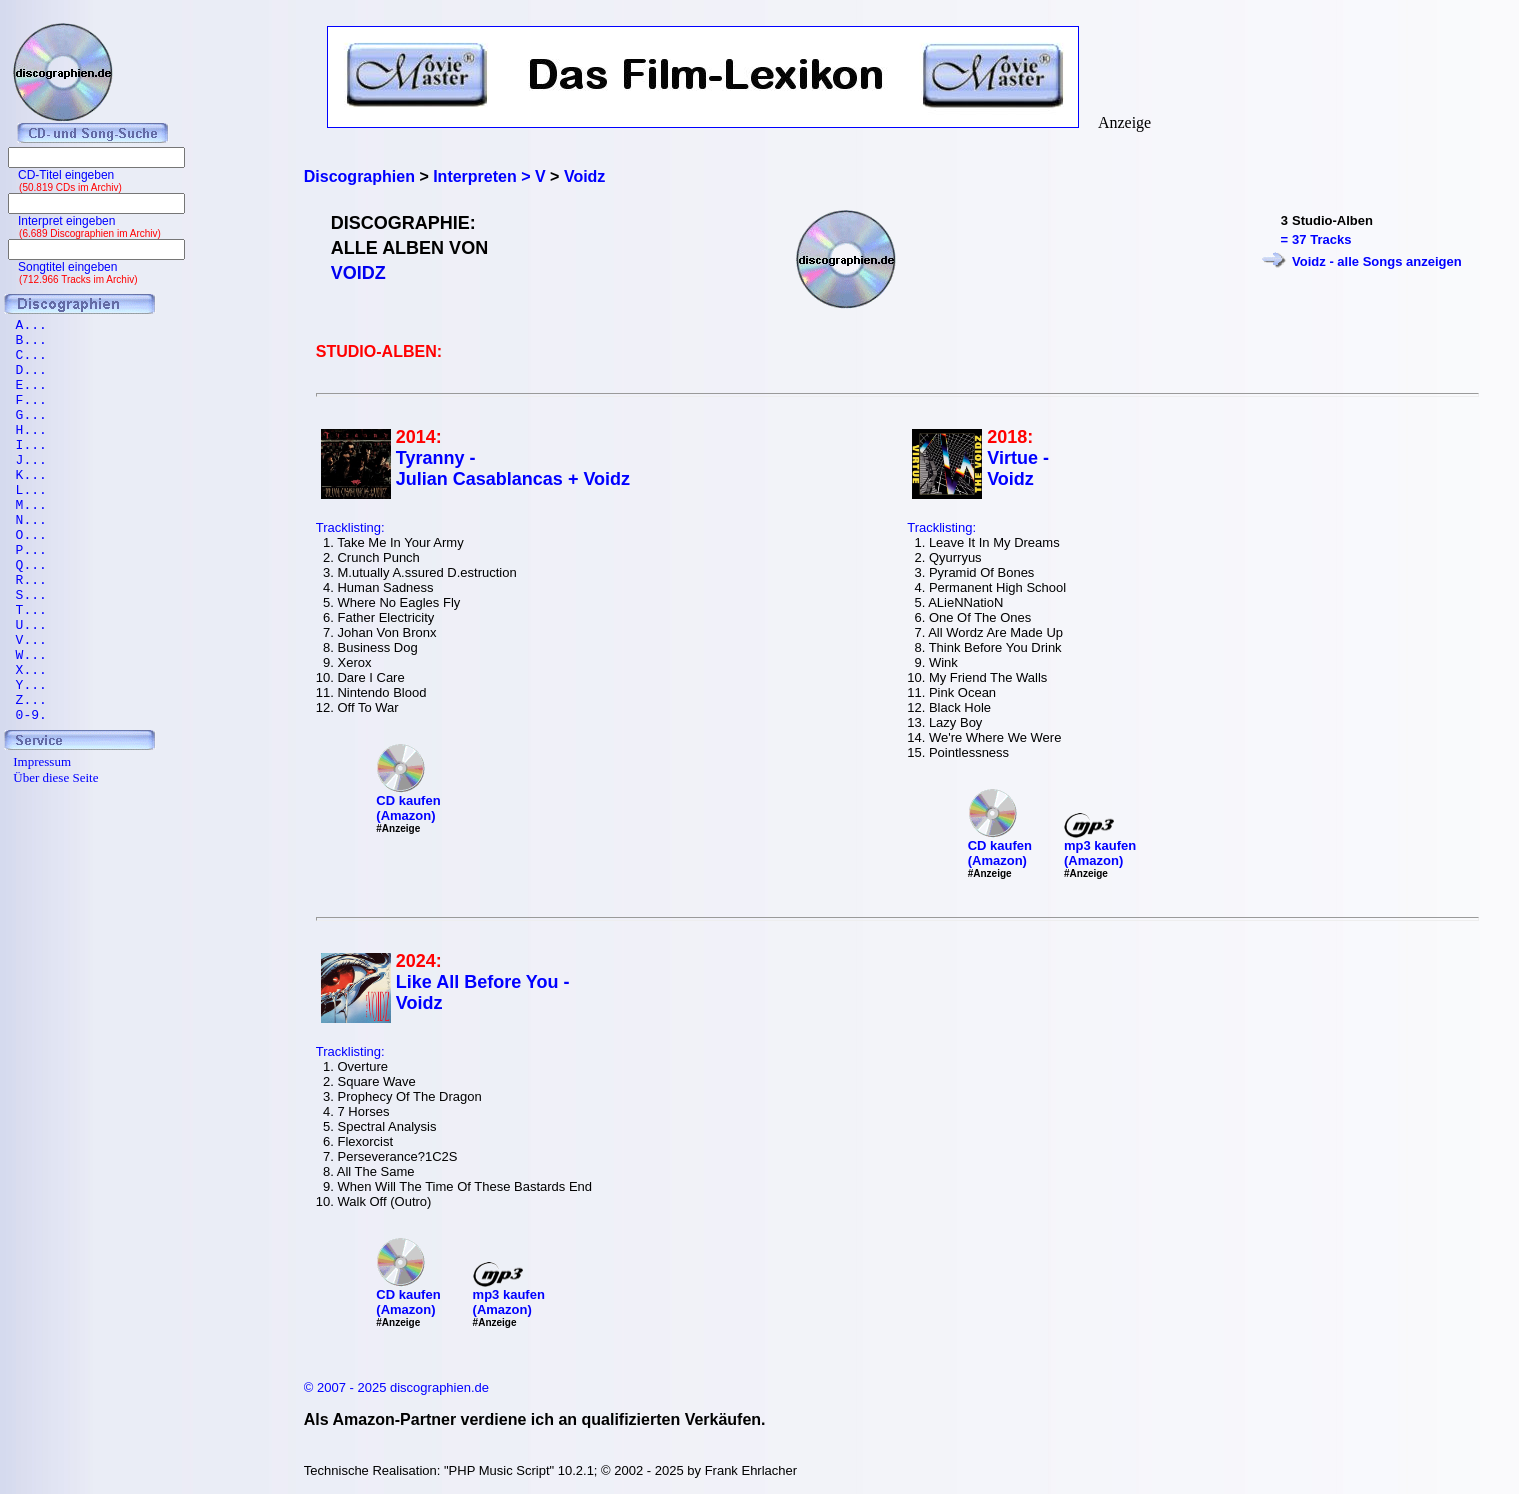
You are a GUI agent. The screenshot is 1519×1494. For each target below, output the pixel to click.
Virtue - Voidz (1018, 468)
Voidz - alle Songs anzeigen (1377, 261)
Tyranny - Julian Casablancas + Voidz (513, 468)
